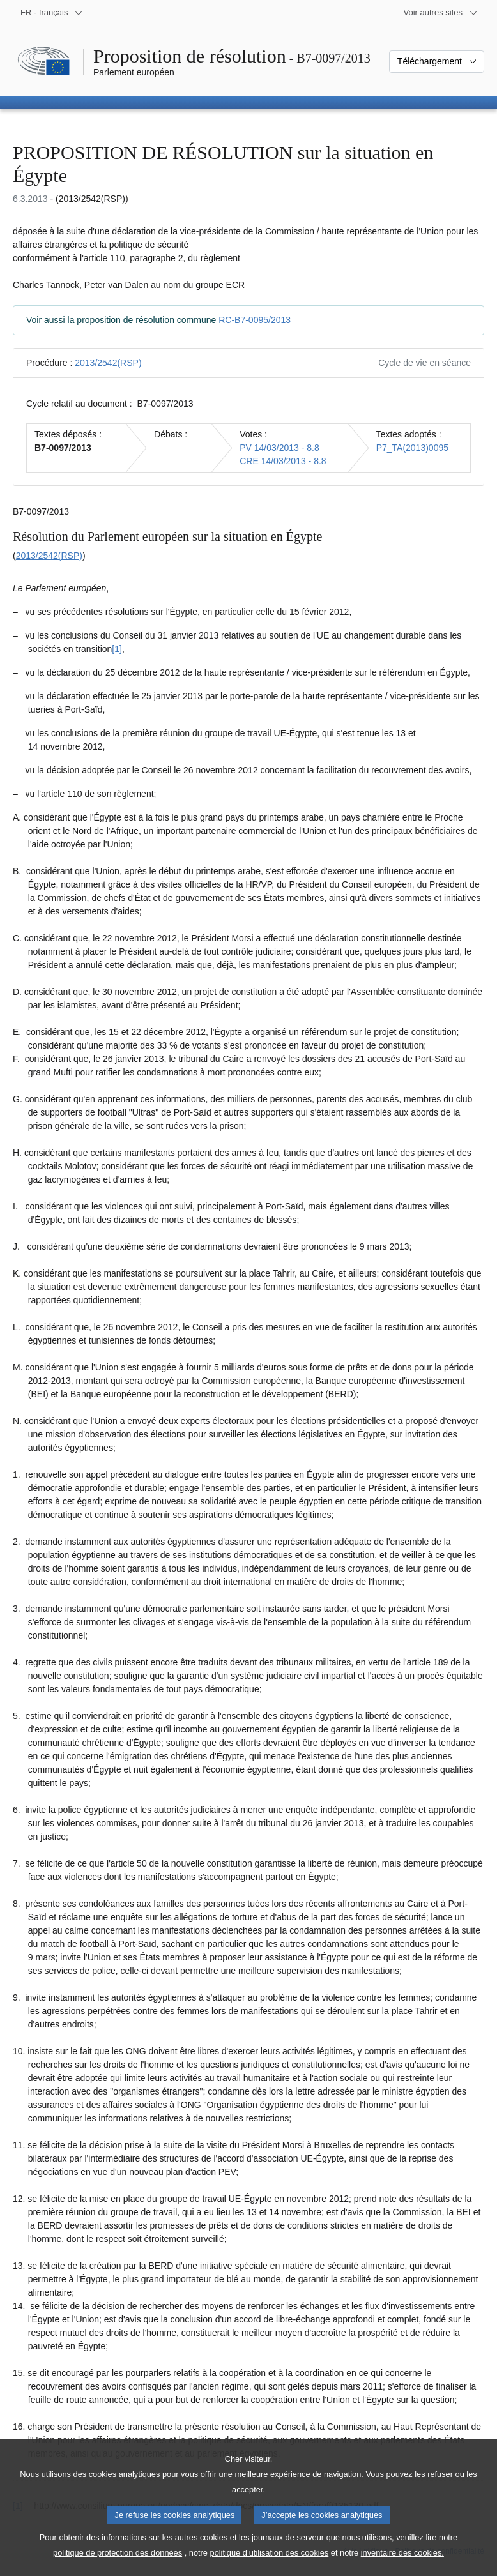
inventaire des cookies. (402, 2567)
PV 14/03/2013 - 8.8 (279, 448)
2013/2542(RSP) (108, 363)
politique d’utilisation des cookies (269, 2567)
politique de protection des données (117, 2567)
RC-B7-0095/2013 (254, 320)
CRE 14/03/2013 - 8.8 (283, 461)
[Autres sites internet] (441, 13)
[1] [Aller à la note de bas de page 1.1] (117, 649)
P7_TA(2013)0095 (412, 448)
